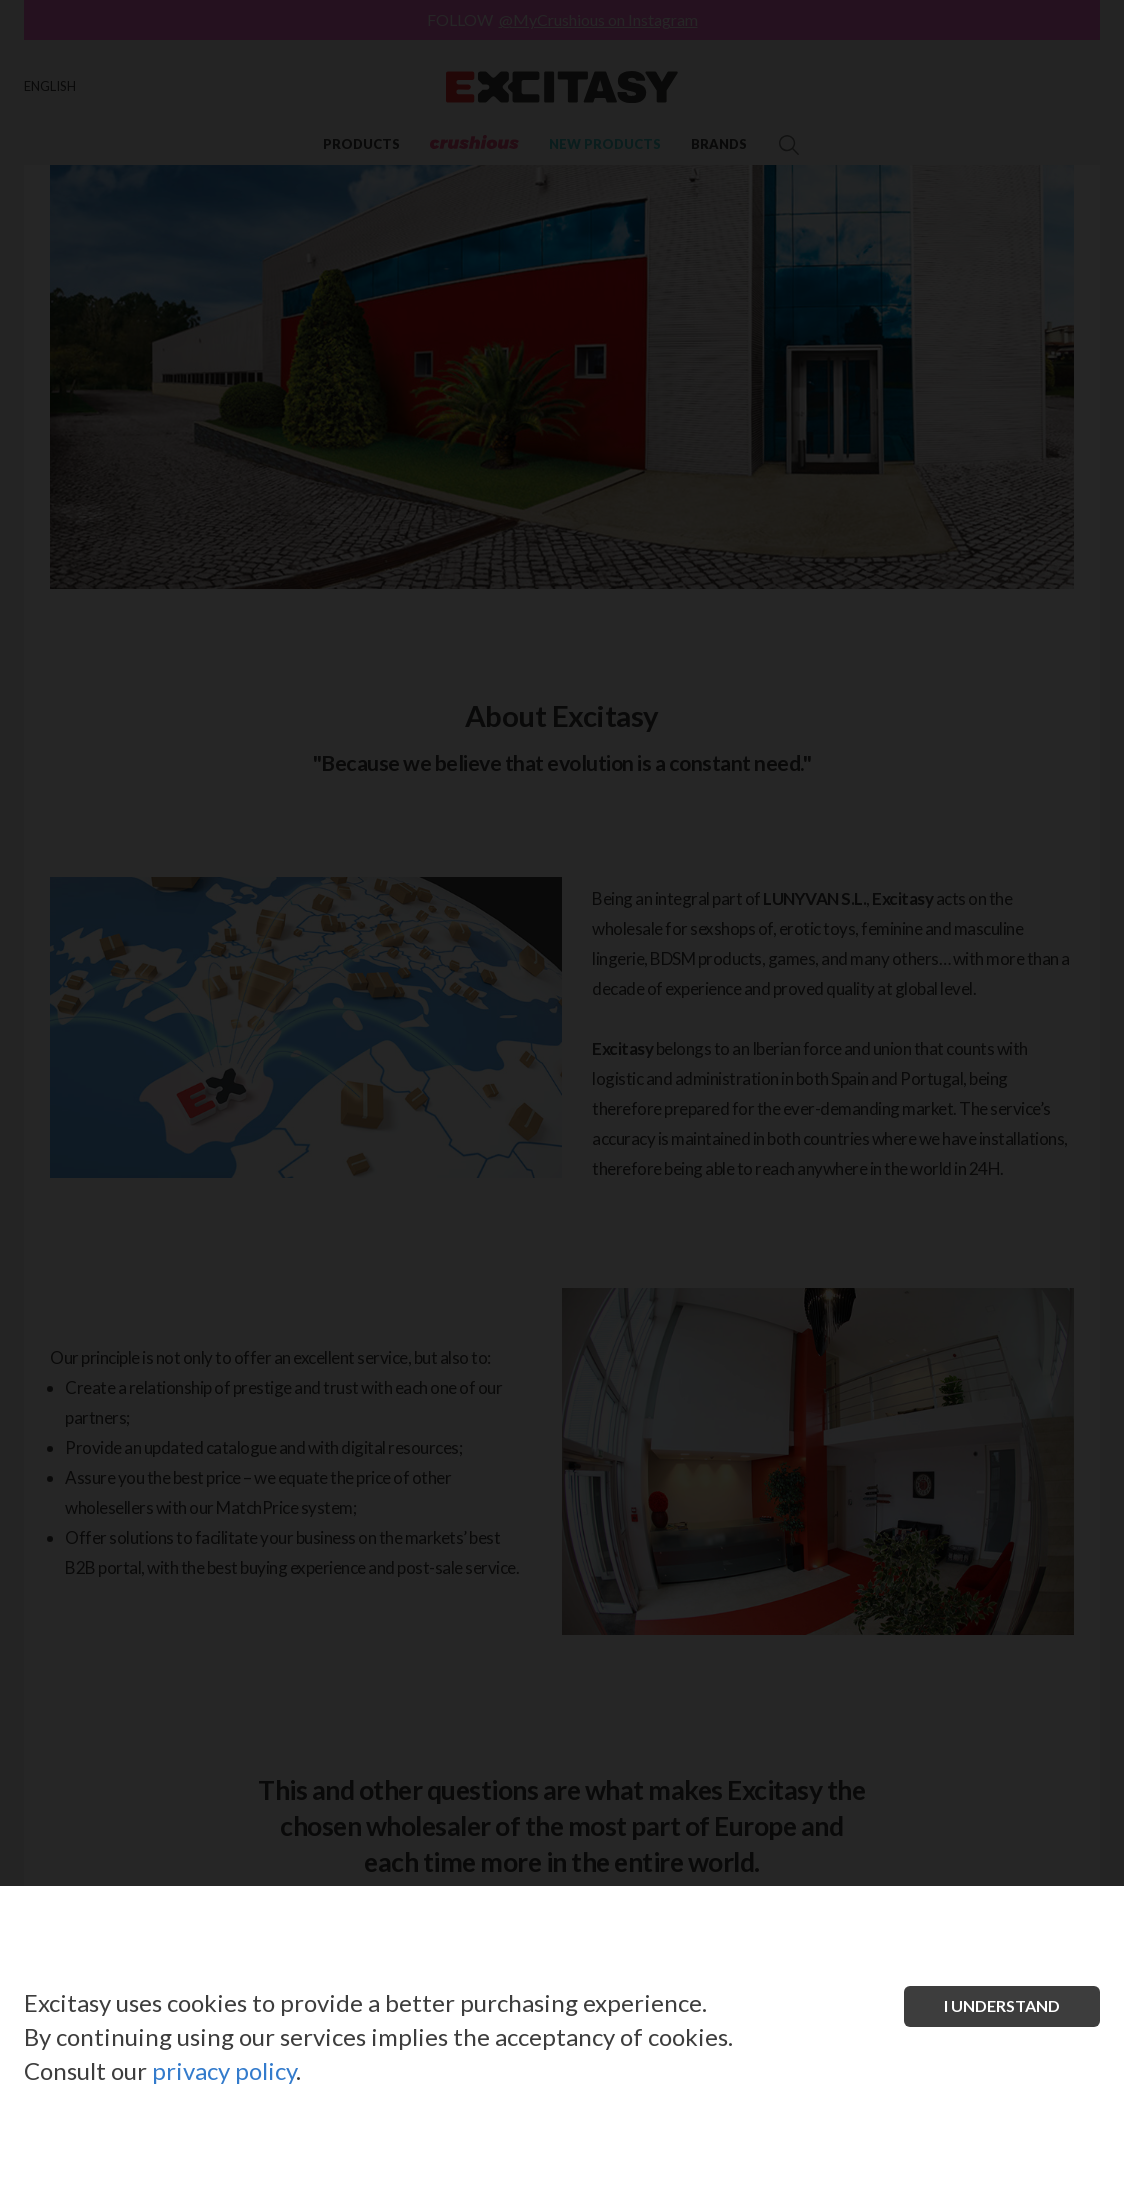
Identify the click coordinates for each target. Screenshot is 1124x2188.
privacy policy (224, 2070)
